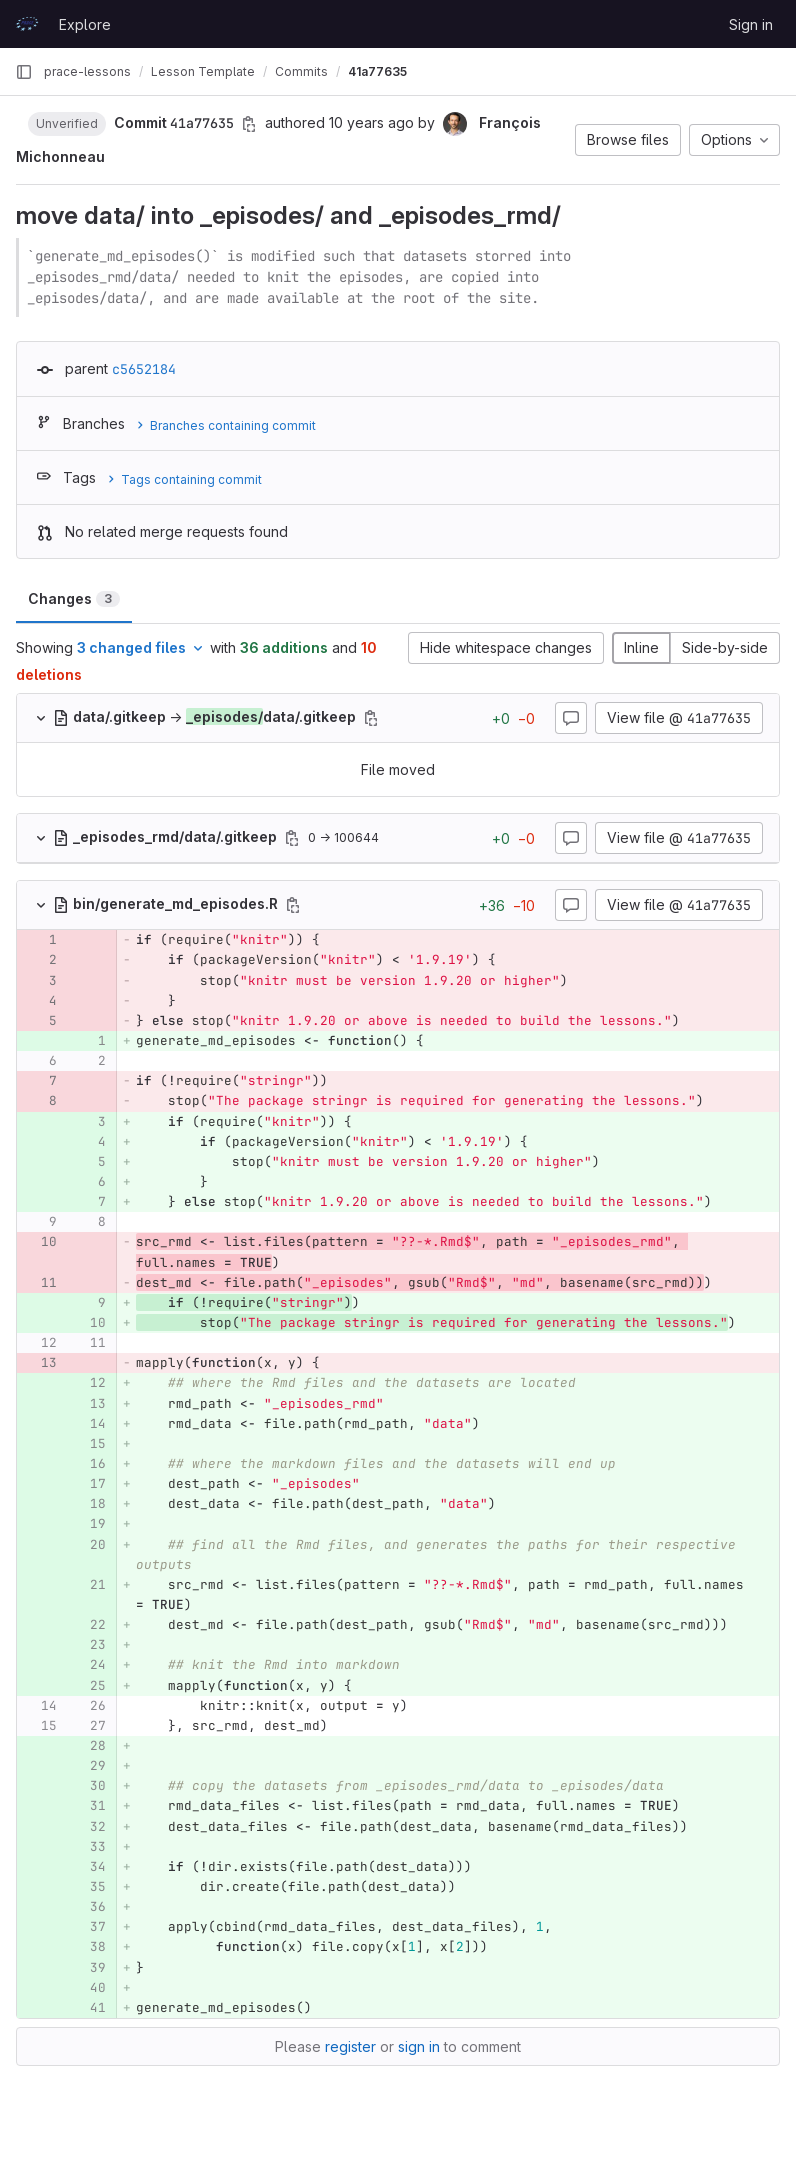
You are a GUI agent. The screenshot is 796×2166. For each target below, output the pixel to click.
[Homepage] (27, 24)
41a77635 (377, 71)
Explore (85, 24)
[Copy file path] (371, 718)
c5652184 (144, 369)
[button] (67, 123)
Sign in (751, 24)
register (350, 2046)
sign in (419, 2046)
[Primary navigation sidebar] (24, 72)
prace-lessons (87, 71)
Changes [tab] (74, 598)
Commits (301, 71)
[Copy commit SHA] (249, 124)
